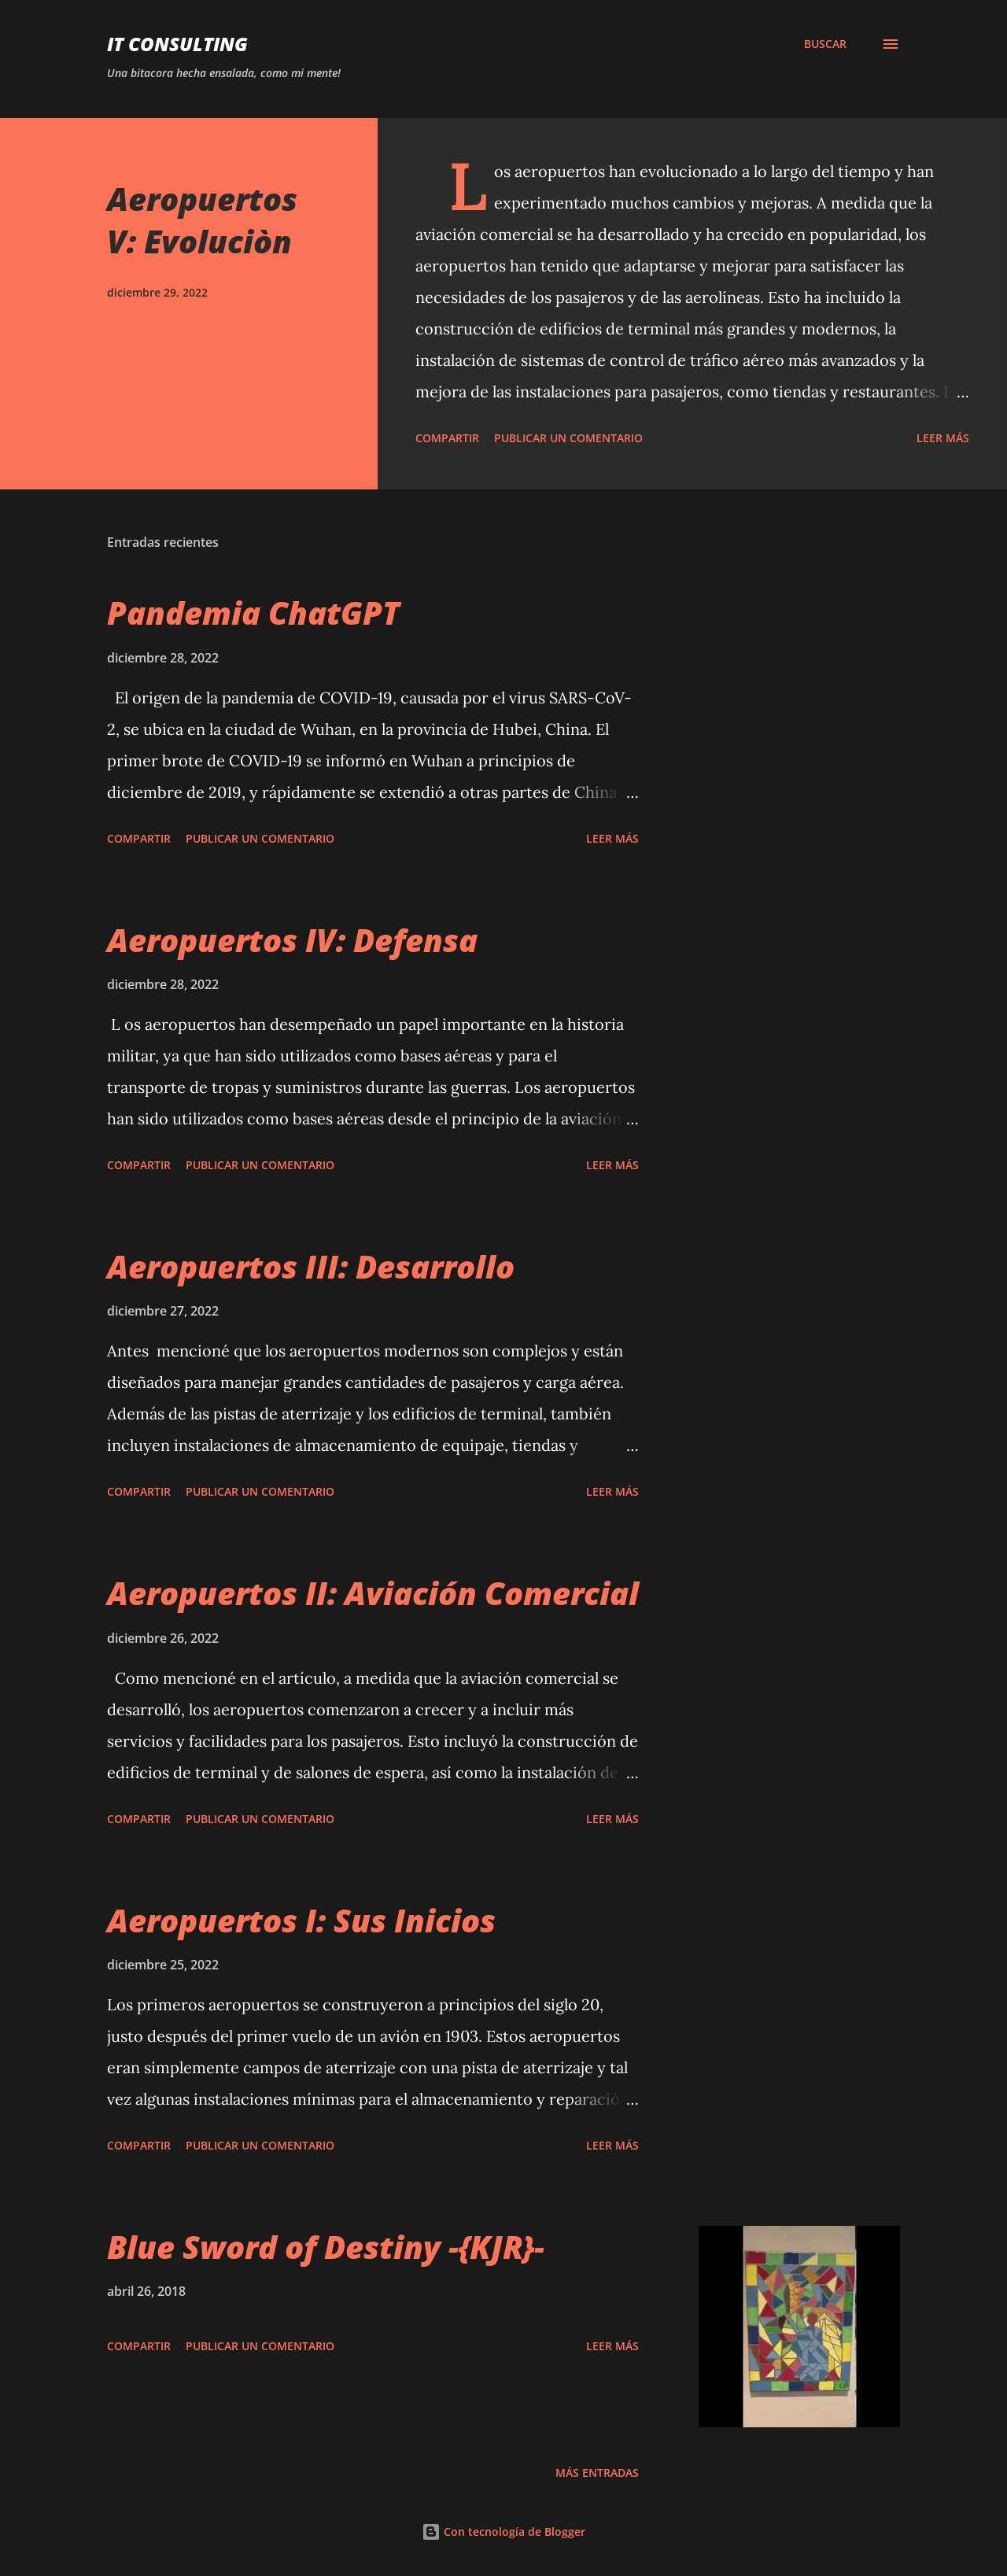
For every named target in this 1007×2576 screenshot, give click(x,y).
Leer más (943, 437)
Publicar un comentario (568, 437)
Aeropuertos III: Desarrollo (311, 1266)
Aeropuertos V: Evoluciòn (202, 219)
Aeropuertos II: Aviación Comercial (373, 1593)
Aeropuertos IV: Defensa (292, 939)
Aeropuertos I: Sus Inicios (301, 1920)
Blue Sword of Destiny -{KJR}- (325, 2246)
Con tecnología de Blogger (503, 2531)
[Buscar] (825, 44)
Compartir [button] (447, 437)
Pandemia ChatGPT (253, 612)
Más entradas (597, 2472)
